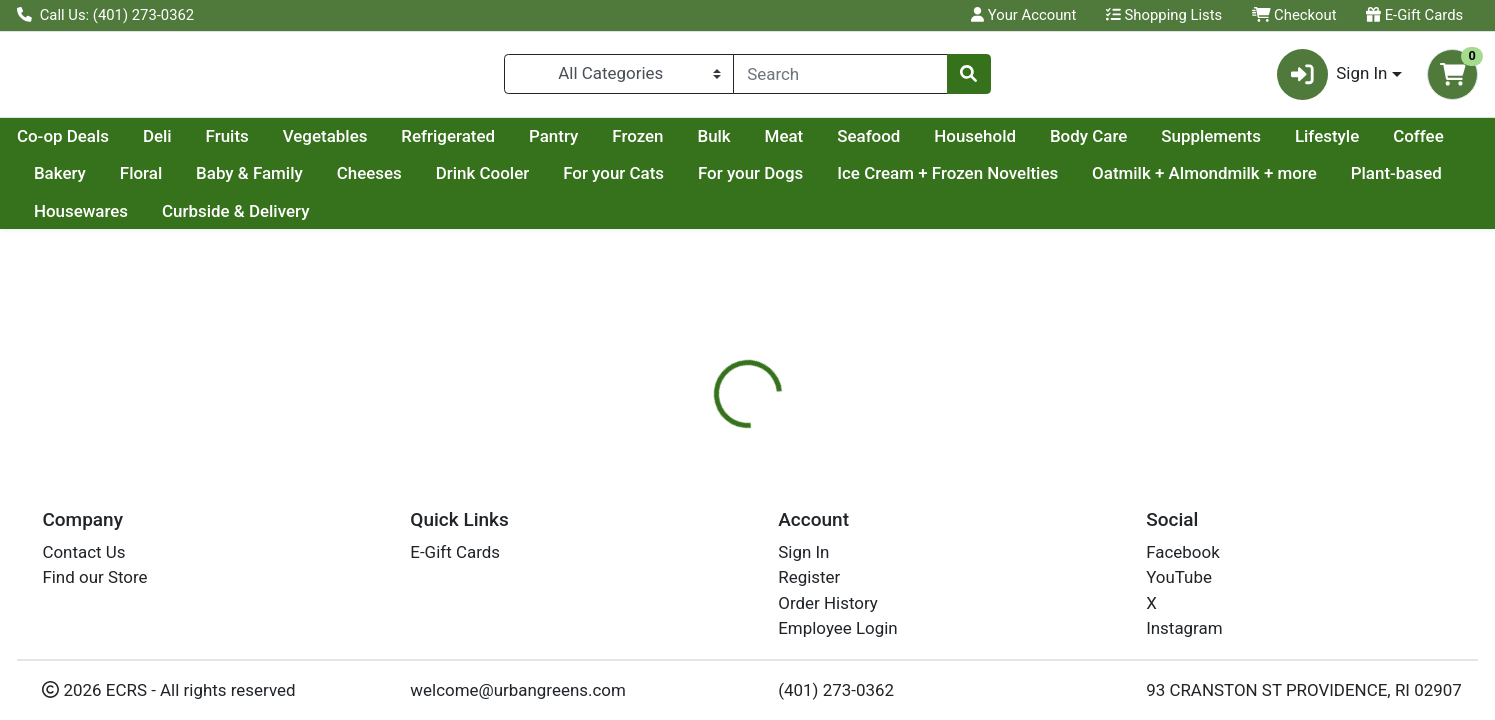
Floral (324, 182)
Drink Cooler (665, 182)
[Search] (840, 78)
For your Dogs (933, 182)
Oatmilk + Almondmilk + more (146, 219)
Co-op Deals (253, 144)
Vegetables (515, 144)
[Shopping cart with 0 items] (1452, 78)
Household (1165, 144)
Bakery (243, 182)
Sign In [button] (1332, 78)
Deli (347, 144)
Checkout (1294, 15)
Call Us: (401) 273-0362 (105, 15)
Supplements (1401, 144)
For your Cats (796, 182)
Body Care (1278, 144)
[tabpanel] (1059, 549)
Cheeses (551, 182)
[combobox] (840, 78)
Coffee (157, 182)
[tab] (679, 472)
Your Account (1023, 15)
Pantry (743, 144)
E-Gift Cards (1414, 15)
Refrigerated (638, 144)
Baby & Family (432, 182)
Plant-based (338, 219)
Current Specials (96, 144)
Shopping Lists (1164, 15)
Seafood (1058, 144)
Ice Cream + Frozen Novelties (1130, 182)
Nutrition (767, 472)
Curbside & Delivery (619, 219)
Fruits (417, 144)
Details (679, 472)
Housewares (464, 219)
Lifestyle (66, 182)
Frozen (827, 144)
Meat (974, 144)
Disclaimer (868, 472)
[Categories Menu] (619, 78)
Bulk (903, 144)
